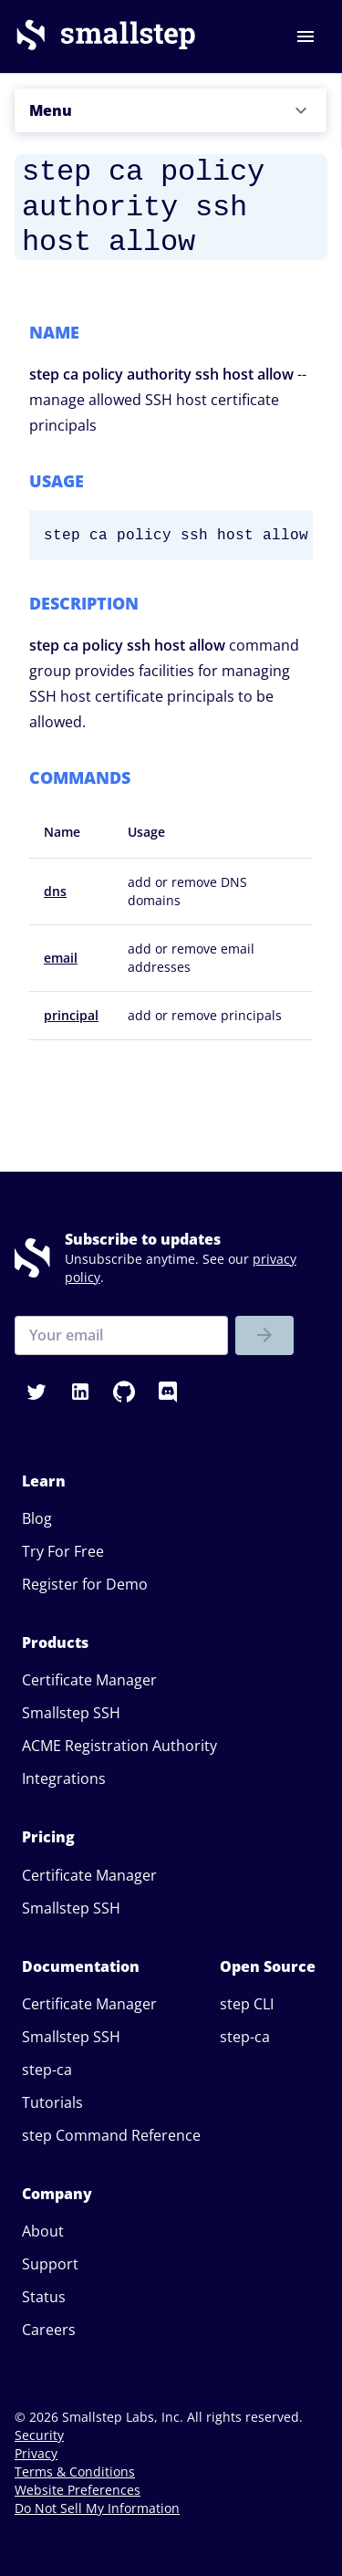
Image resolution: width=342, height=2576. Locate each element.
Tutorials (52, 2102)
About (43, 2231)
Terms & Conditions (75, 2471)
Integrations (64, 1778)
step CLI (247, 2004)
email (61, 957)
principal (71, 1015)
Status (44, 2297)
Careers (49, 2330)
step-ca (47, 2070)
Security (39, 2435)
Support (50, 2264)
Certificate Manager (89, 1680)
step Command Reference (111, 2135)
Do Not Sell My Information (97, 2508)
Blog (37, 1518)
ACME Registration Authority (119, 1746)
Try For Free (63, 1551)
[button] (170, 110)
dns (55, 891)
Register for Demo (85, 1584)
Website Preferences (77, 2489)
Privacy (36, 2453)
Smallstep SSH (71, 1713)
